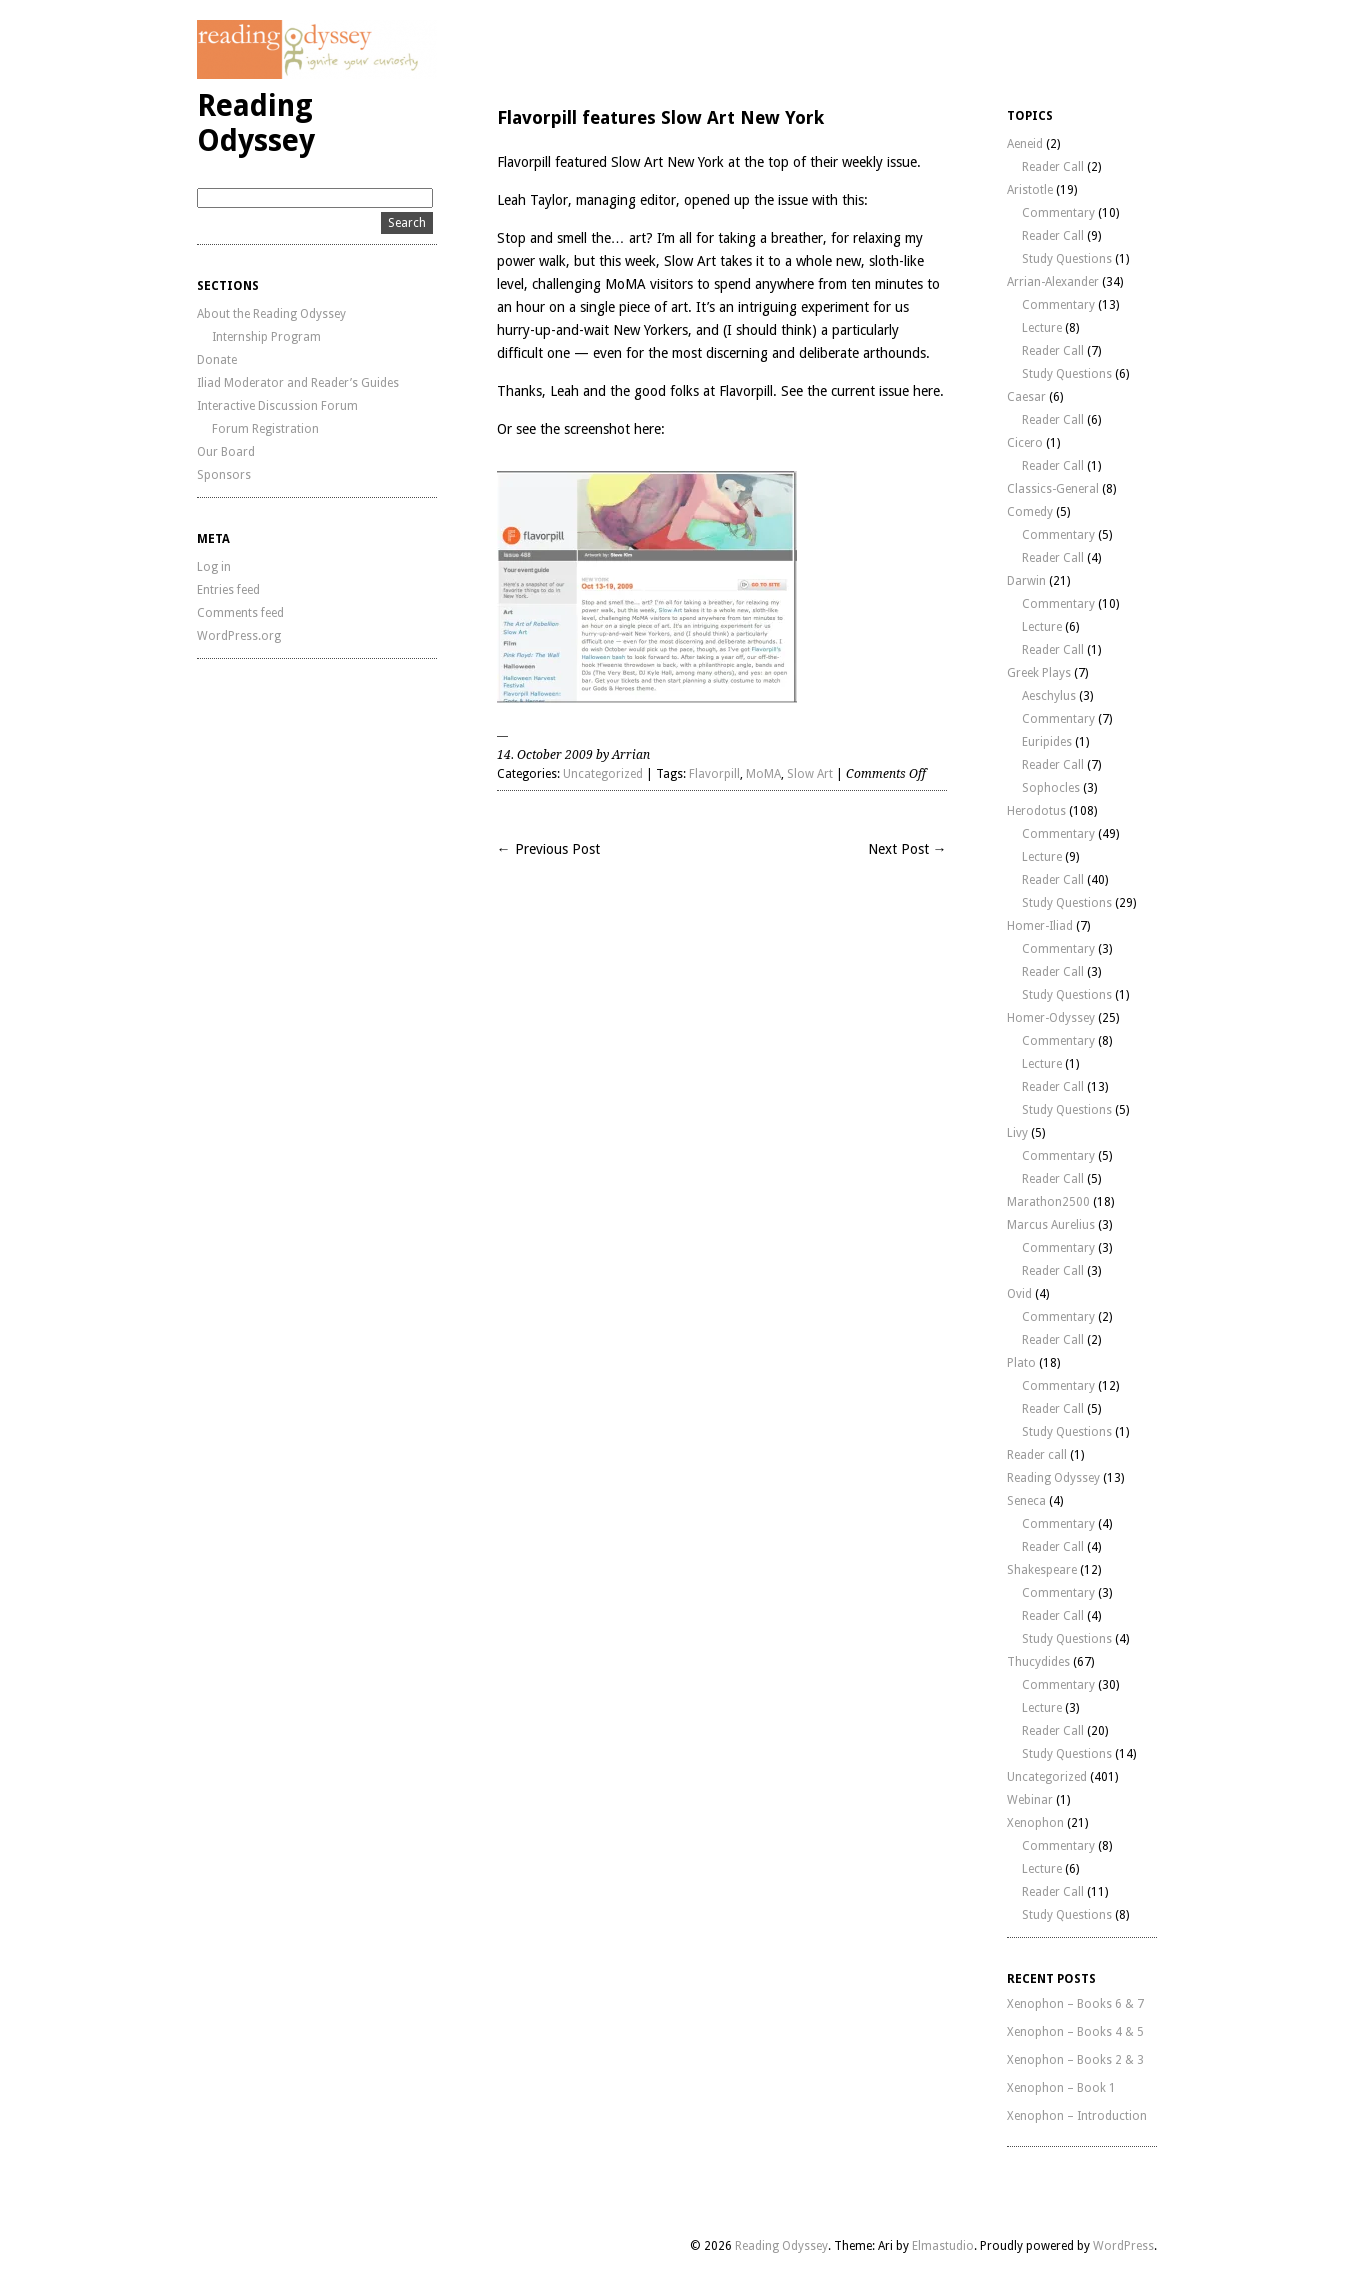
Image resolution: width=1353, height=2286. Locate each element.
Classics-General (1053, 489)
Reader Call (1053, 167)
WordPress (1123, 2246)
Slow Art (690, 261)
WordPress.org (239, 636)
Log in (214, 567)
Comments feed (240, 613)
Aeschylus (1049, 696)
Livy (1017, 1133)
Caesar (1026, 397)
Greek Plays (1039, 673)
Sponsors (224, 475)
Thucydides (1038, 1662)
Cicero (1025, 443)
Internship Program (266, 337)
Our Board (226, 452)
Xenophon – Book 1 (1061, 2088)
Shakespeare (1042, 1570)
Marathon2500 (1048, 1202)
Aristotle (1030, 190)
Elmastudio (943, 2246)
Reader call (1037, 1455)
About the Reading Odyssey (271, 314)
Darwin (1026, 581)
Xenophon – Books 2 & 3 (1075, 2060)
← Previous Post (548, 849)
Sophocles (1051, 788)
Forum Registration (265, 429)
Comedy (1030, 512)
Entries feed (228, 590)
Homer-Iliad (1040, 926)
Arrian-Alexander (1053, 282)
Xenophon (1035, 1823)
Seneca (1026, 1501)
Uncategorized (603, 774)
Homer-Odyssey (1051, 1018)
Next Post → (907, 849)
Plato (1021, 1363)
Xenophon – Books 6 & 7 (1075, 2004)
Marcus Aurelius (1051, 1225)
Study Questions (1067, 259)
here (926, 391)
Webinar (1030, 1800)
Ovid (1019, 1294)
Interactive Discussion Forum (277, 406)
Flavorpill (714, 774)
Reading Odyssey (256, 123)
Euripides (1047, 742)
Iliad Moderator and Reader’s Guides (298, 383)
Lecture (1042, 328)
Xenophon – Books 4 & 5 (1075, 2032)
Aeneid (1025, 144)
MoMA (763, 774)
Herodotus (1036, 811)
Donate (217, 360)
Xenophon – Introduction (1077, 2116)
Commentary (1058, 213)
